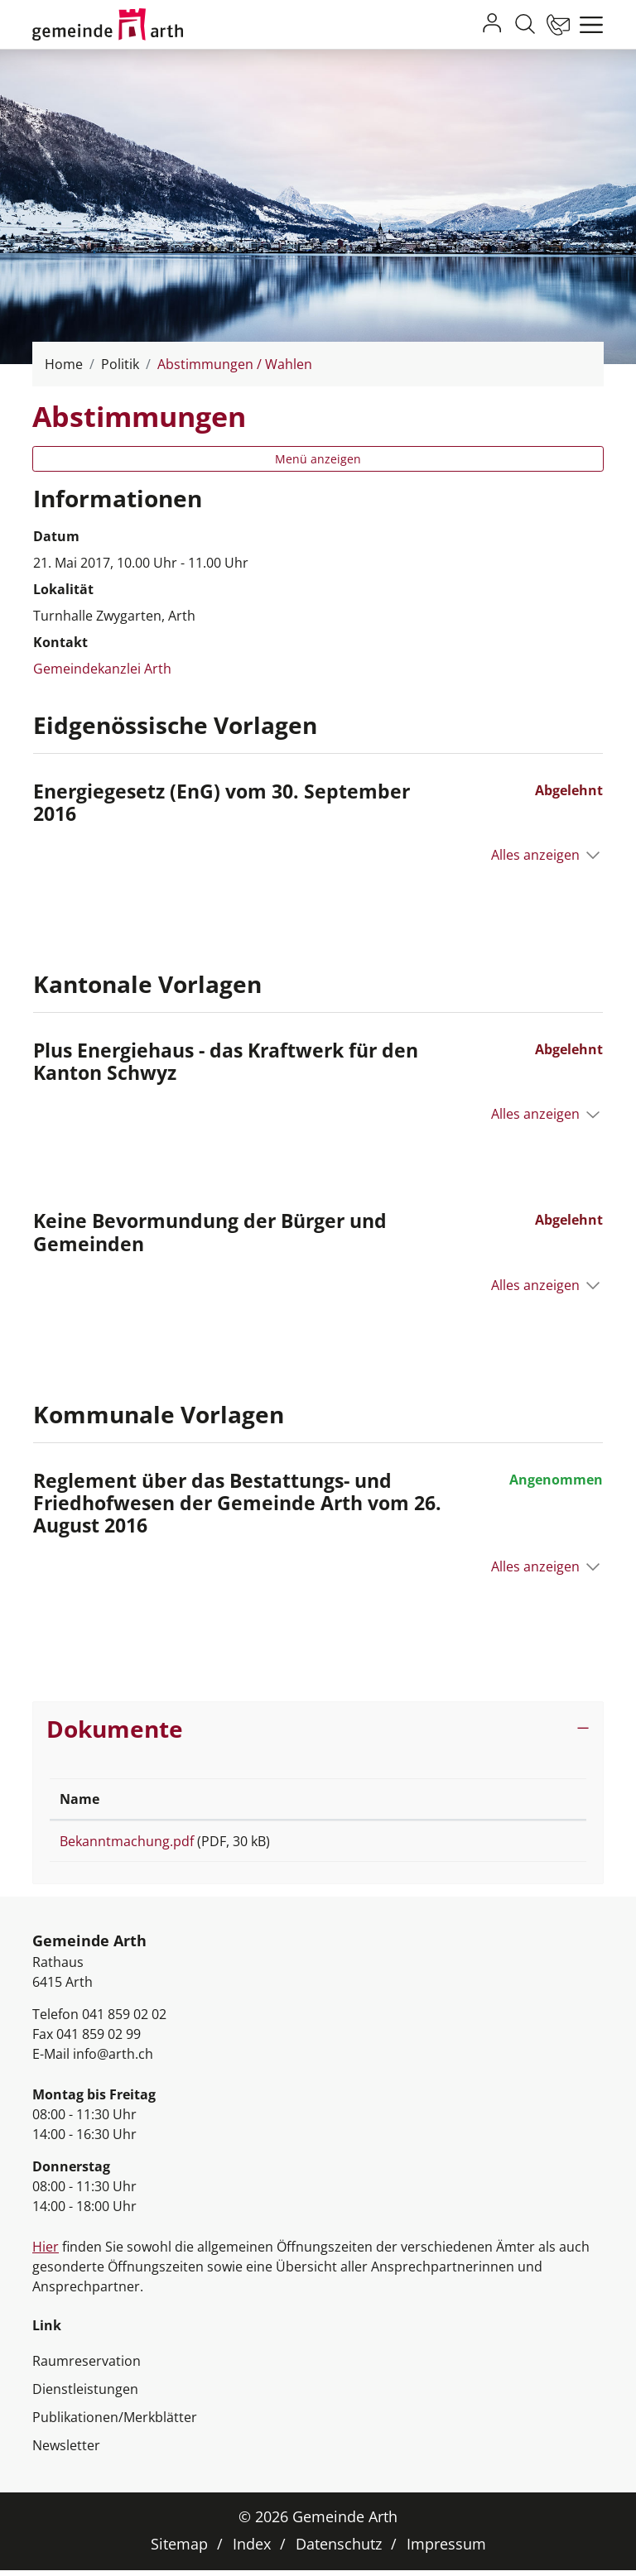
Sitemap (179, 2549)
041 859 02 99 (98, 2040)
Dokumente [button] (114, 1728)
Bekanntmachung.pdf (127, 1841)
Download (512, 1844)
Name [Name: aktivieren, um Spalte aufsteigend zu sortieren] (79, 1799)
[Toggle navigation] (587, 24)
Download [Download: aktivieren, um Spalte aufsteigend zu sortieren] (482, 1799)
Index (252, 2549)
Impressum (446, 2549)
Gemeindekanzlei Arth (102, 669)
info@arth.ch (113, 2060)
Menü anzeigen (318, 459)
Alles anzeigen (535, 855)
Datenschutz (339, 2549)
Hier (45, 2252)
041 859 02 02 (124, 2020)
